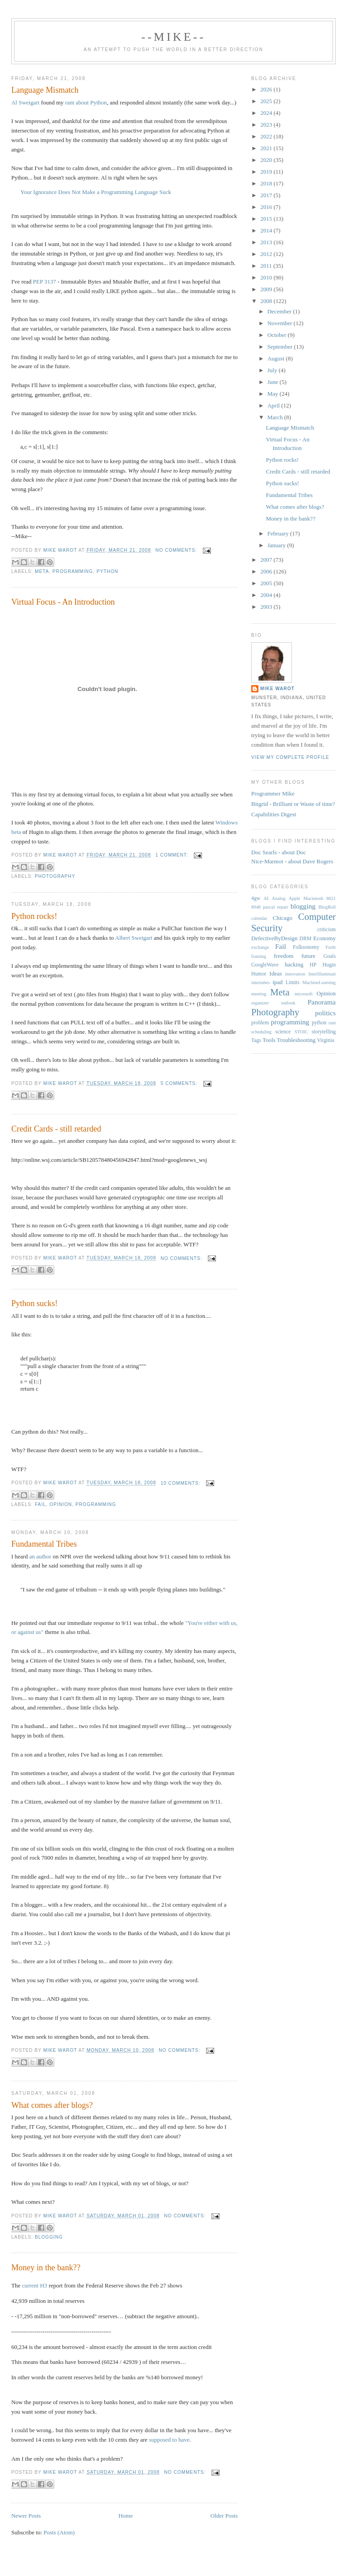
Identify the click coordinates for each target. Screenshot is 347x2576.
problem (260, 1023)
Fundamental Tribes (44, 1543)
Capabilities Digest (273, 814)
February (278, 533)
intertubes (260, 982)
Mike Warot (277, 688)
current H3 (34, 2285)
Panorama (322, 1002)
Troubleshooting (296, 1040)
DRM (306, 939)
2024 (266, 112)
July (273, 370)
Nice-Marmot (267, 861)
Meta (42, 571)
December (280, 311)
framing (258, 956)
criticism (326, 930)
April (274, 405)
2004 (266, 595)
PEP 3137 (44, 281)
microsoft (304, 993)
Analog (279, 898)
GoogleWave (265, 965)
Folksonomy (306, 947)
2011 (266, 265)
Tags (256, 1040)
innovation (295, 973)
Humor (258, 974)
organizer (260, 1002)
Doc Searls (264, 852)
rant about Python (86, 102)
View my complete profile (290, 757)
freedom (283, 955)
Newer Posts (26, 2515)
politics (325, 1013)
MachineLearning (319, 982)
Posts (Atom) (59, 2532)
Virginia (325, 1040)
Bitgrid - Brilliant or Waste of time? (293, 803)
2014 (266, 230)
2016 (266, 207)
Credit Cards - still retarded (56, 1128)
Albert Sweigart (134, 937)
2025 (266, 101)
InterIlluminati (322, 973)
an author (40, 1556)
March (275, 417)
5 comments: (179, 1083)
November (280, 323)
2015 (266, 218)
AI (266, 898)
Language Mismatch (45, 90)
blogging (49, 2237)
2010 (266, 277)
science (283, 1032)
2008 (266, 301)
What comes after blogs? (52, 2105)
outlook (288, 1002)
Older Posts (224, 2515)
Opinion (61, 1504)
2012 (266, 254)
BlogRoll (327, 906)
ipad (277, 982)
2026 (266, 89)
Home (125, 2515)
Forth (331, 947)
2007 (266, 559)
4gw (255, 898)
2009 (266, 289)
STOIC (301, 1031)
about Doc (294, 852)
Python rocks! (34, 916)
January (277, 545)
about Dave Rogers (310, 861)
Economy (324, 938)
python (107, 571)
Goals (330, 956)
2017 (266, 195)
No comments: (177, 550)
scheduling (261, 1031)
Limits (293, 982)
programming (72, 571)
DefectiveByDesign (274, 938)
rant (332, 1022)
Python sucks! (34, 1303)
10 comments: (181, 1483)
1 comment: (172, 854)
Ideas (275, 973)
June (273, 382)
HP (312, 965)
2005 (266, 583)
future (308, 955)
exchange (260, 947)
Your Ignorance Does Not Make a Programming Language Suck (95, 192)
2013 (266, 242)
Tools (269, 1040)
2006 (266, 571)
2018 (266, 183)
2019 (266, 171)
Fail (40, 1504)
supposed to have (169, 2439)
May (273, 393)
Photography (55, 876)
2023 (266, 124)
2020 (266, 159)
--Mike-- (173, 36)
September (280, 346)
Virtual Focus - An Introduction (63, 601)
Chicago (282, 917)
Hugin (329, 965)
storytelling (324, 1032)
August (276, 358)
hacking (294, 964)
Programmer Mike (273, 793)
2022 (266, 136)
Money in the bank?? (45, 2267)
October (277, 334)
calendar (259, 918)
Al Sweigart (25, 102)
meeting (258, 993)
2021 (266, 148)
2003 (266, 606)
